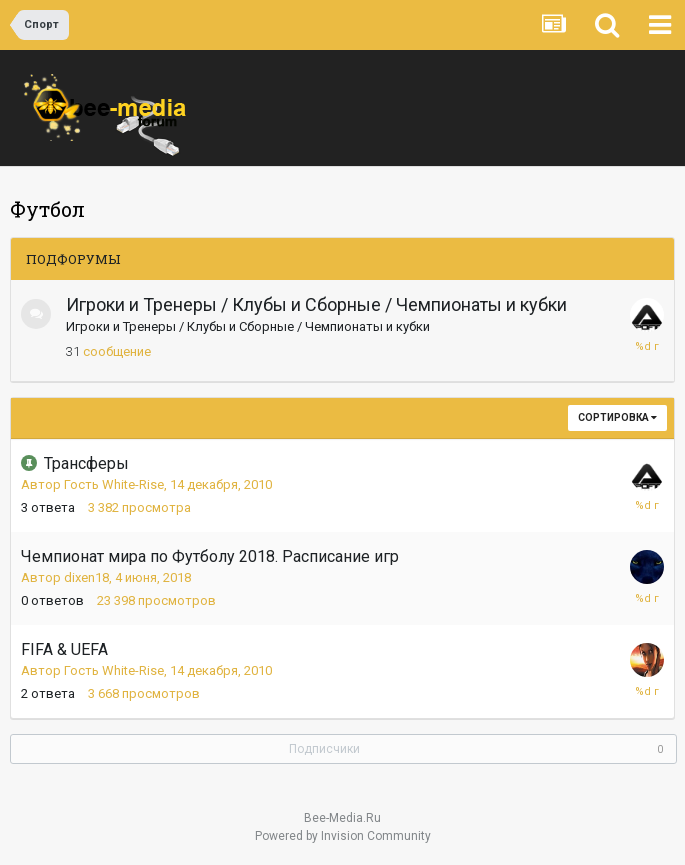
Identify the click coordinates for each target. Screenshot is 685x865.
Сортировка (617, 417)
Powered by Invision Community (343, 836)
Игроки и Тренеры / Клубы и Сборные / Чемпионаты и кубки (316, 304)
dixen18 (86, 577)
